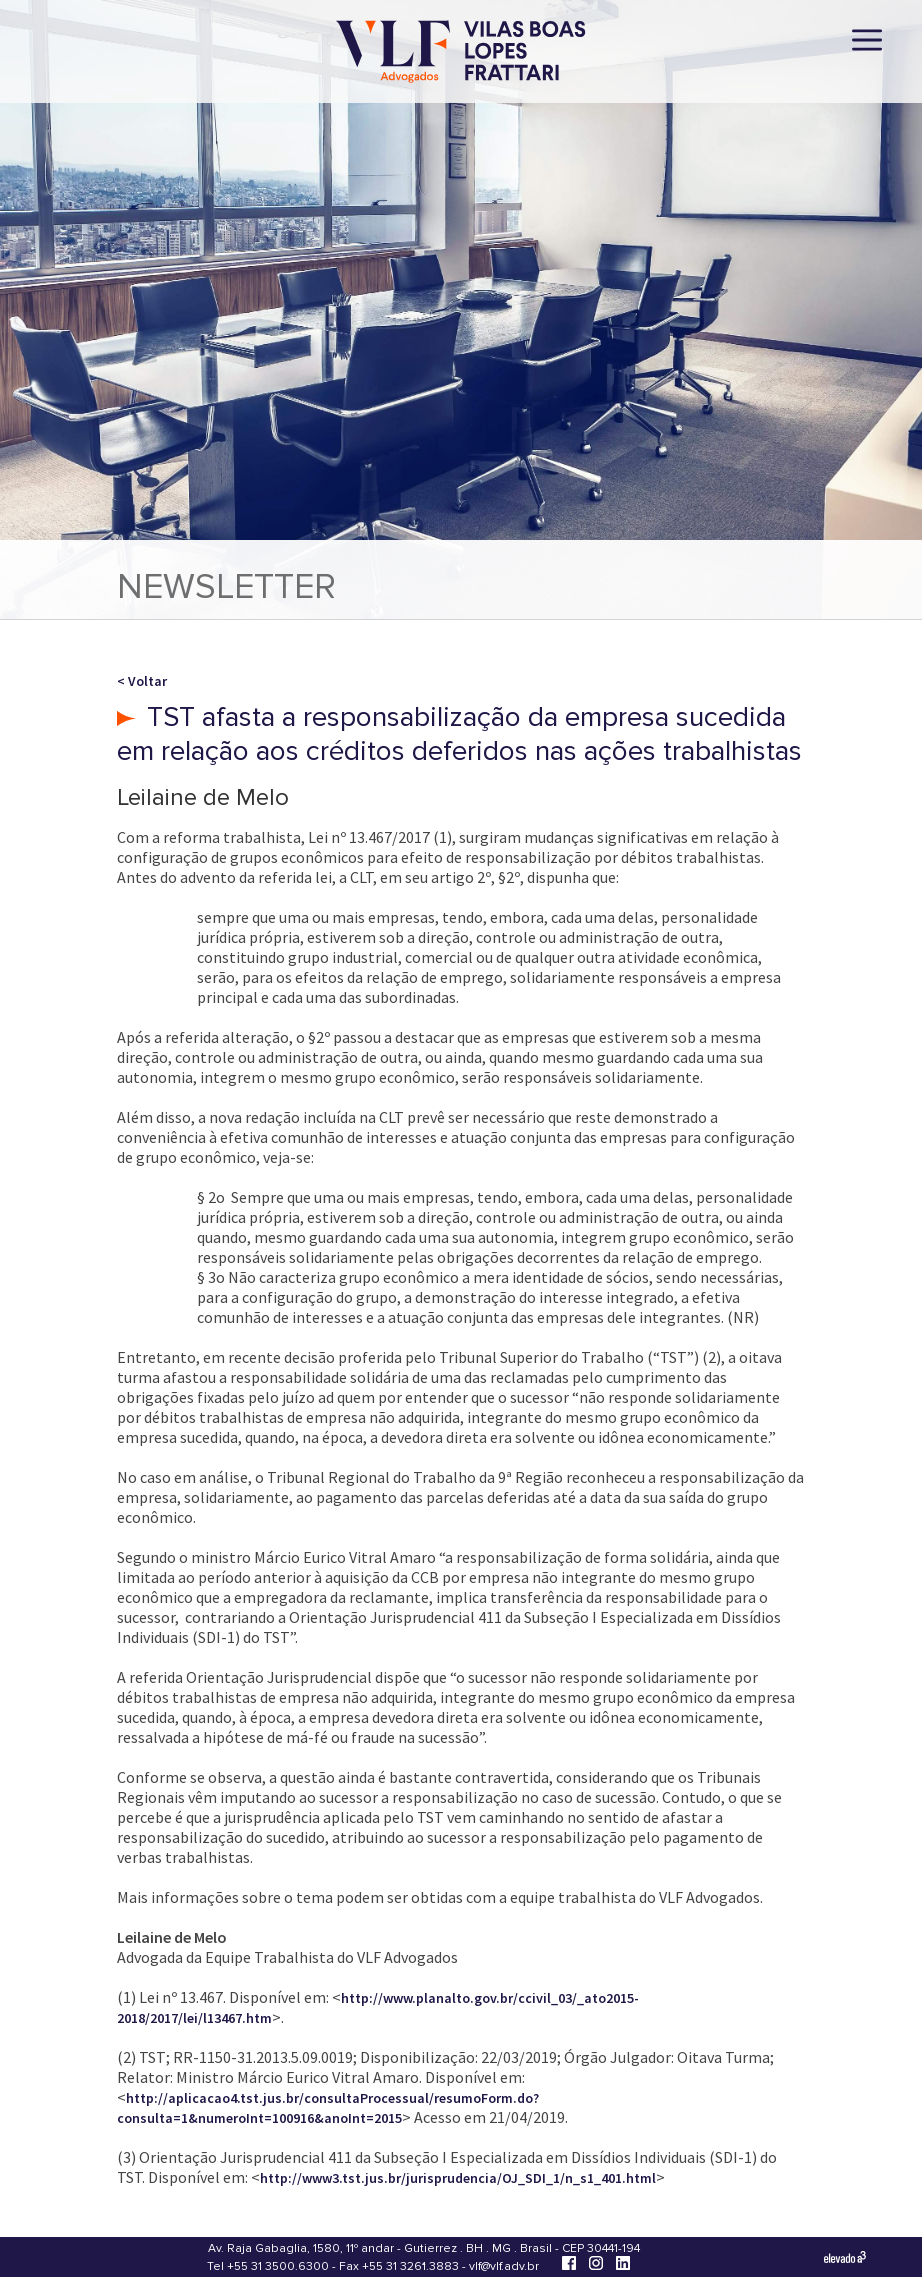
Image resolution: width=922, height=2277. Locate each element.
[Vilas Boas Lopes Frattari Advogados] (461, 53)
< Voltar (142, 681)
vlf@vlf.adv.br (504, 2266)
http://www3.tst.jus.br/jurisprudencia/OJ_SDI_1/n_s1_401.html (458, 2178)
